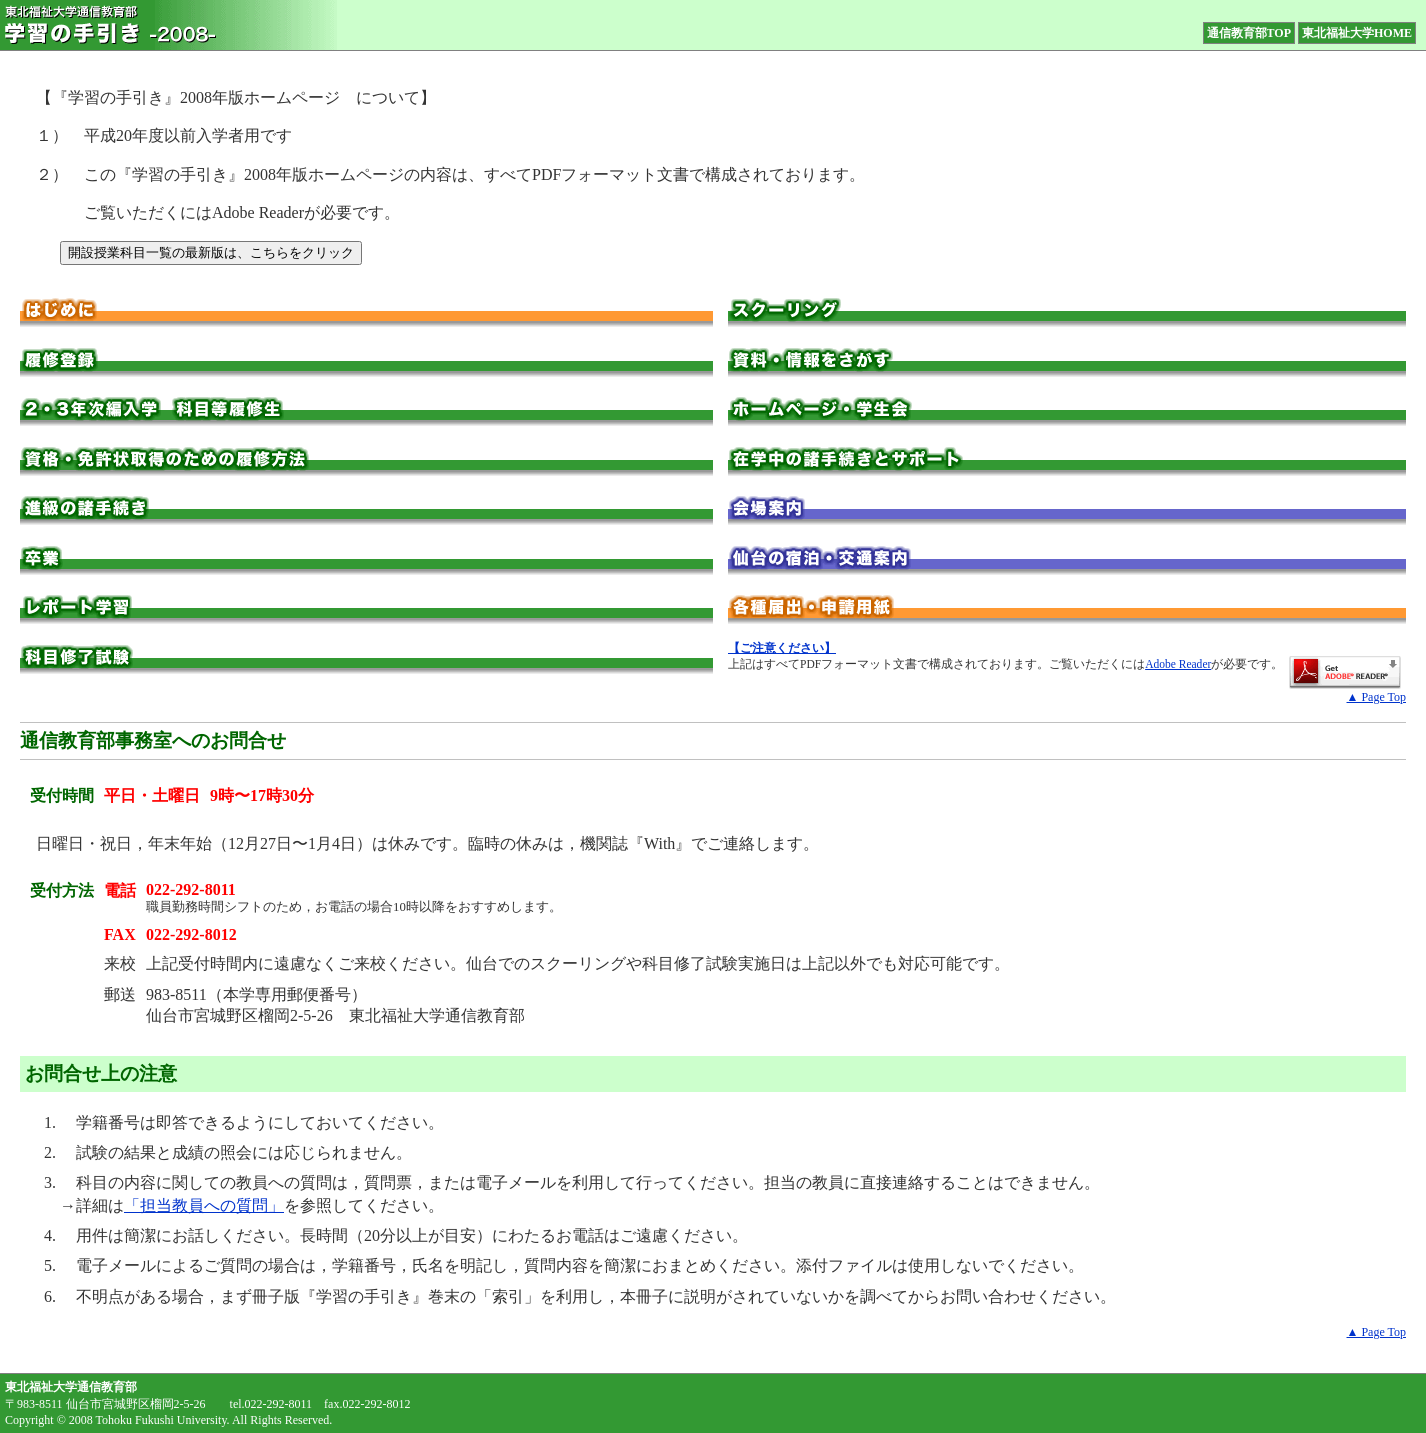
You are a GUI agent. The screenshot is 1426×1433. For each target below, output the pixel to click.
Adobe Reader (1178, 664)
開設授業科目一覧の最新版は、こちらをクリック (211, 252)
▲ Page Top (1376, 697)
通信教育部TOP (1249, 33)
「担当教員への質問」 (204, 1205)
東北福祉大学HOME (1357, 33)
